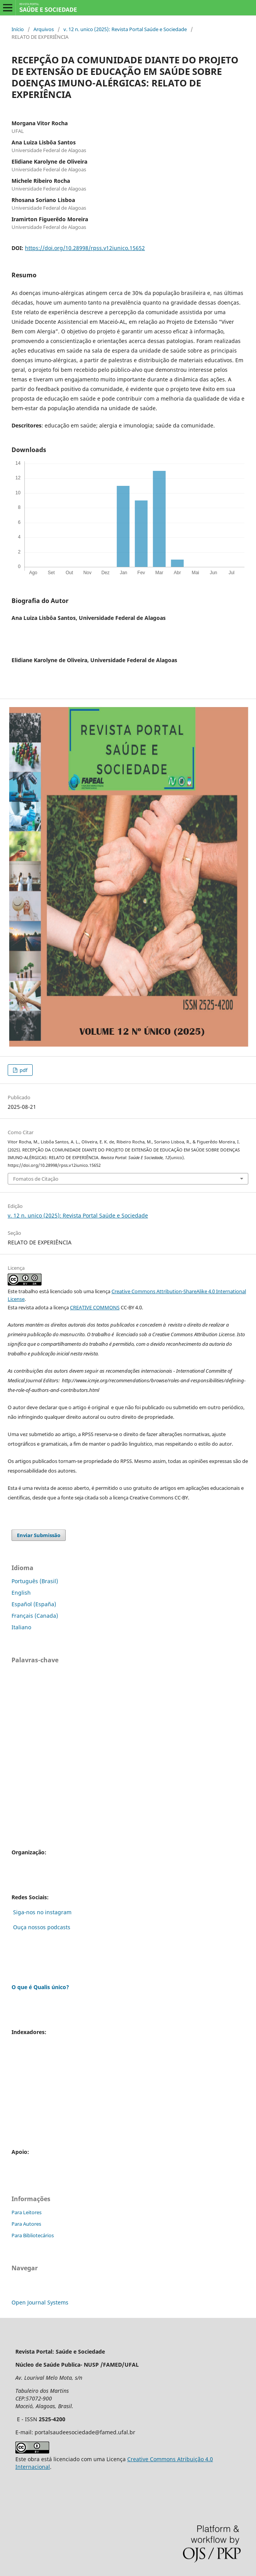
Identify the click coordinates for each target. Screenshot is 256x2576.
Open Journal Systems (40, 2302)
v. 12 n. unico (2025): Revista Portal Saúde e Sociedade (125, 29)
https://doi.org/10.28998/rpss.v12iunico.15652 (85, 248)
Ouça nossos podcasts (41, 1927)
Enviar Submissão (38, 1535)
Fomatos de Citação (35, 1178)
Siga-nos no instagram (41, 1912)
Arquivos (43, 29)
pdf (22, 1070)
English (21, 1592)
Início (18, 29)
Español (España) (34, 1604)
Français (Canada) (35, 1615)
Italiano (21, 1627)
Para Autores (26, 2223)
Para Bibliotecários (33, 2235)
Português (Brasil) (35, 1581)
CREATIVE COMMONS (95, 1307)
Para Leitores (27, 2212)
